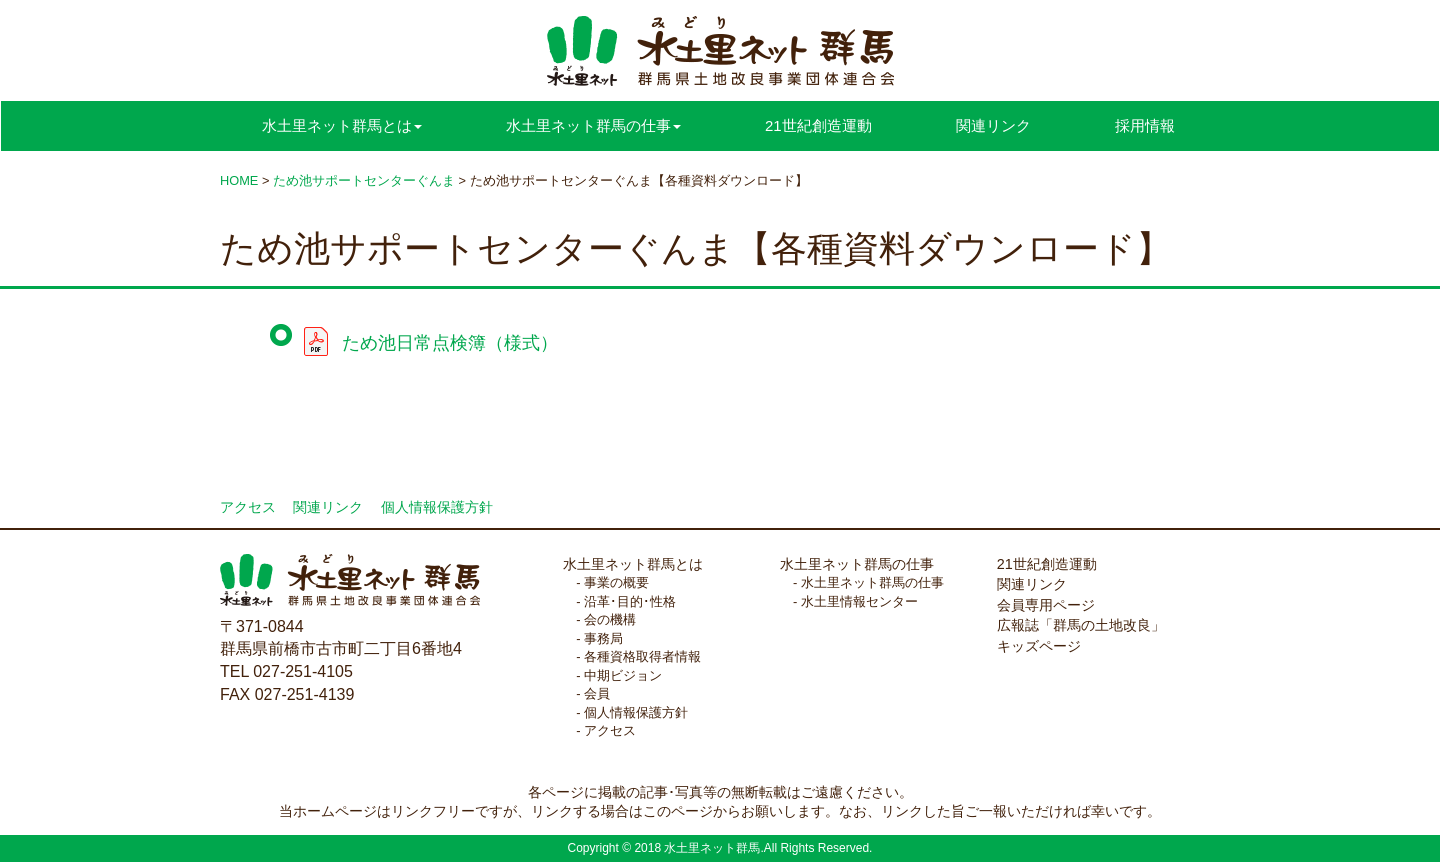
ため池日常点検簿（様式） (450, 343)
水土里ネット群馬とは (633, 564)
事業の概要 (616, 582)
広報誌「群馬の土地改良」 (1081, 625)
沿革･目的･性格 (630, 601)
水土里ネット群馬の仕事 (857, 564)
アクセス (248, 507)
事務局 (603, 638)
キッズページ (1039, 646)
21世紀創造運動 (818, 125)
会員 (597, 693)
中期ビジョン (623, 675)
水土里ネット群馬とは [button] (342, 125)
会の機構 (610, 619)
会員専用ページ (1046, 605)
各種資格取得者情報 (642, 656)
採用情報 (1145, 125)
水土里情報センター (859, 601)
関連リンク (993, 125)
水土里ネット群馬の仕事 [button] (593, 125)
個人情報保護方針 (437, 507)
